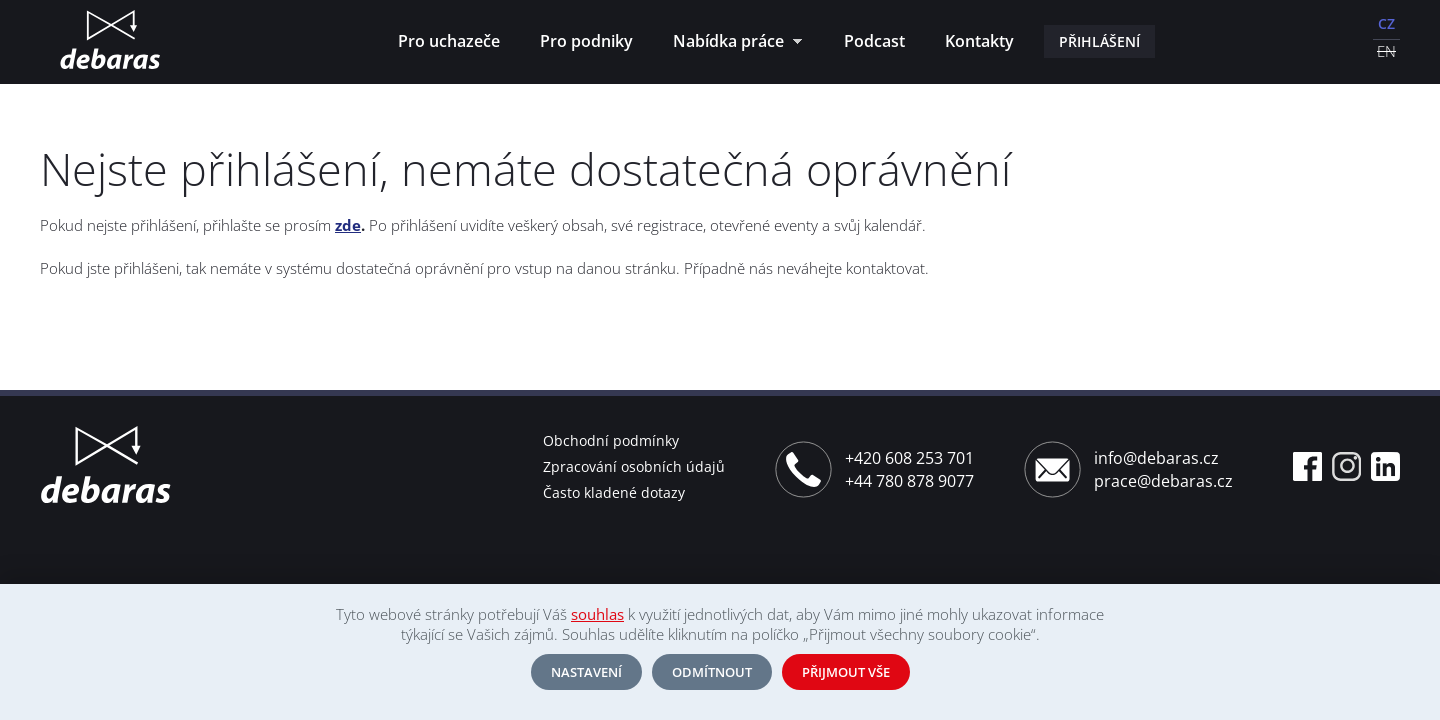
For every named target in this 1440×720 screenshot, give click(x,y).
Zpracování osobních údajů (634, 466)
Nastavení (586, 672)
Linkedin (1385, 466)
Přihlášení (1099, 41)
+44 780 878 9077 (909, 481)
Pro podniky (586, 41)
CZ (1386, 23)
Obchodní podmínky (611, 440)
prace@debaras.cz (1163, 481)
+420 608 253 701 (909, 458)
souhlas (597, 614)
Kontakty (979, 41)
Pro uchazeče (449, 41)
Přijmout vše (846, 672)
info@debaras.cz (1156, 458)
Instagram (1346, 466)
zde (348, 225)
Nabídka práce (732, 43)
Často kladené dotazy (614, 492)
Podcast (874, 41)
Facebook (1307, 466)
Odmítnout (712, 672)
